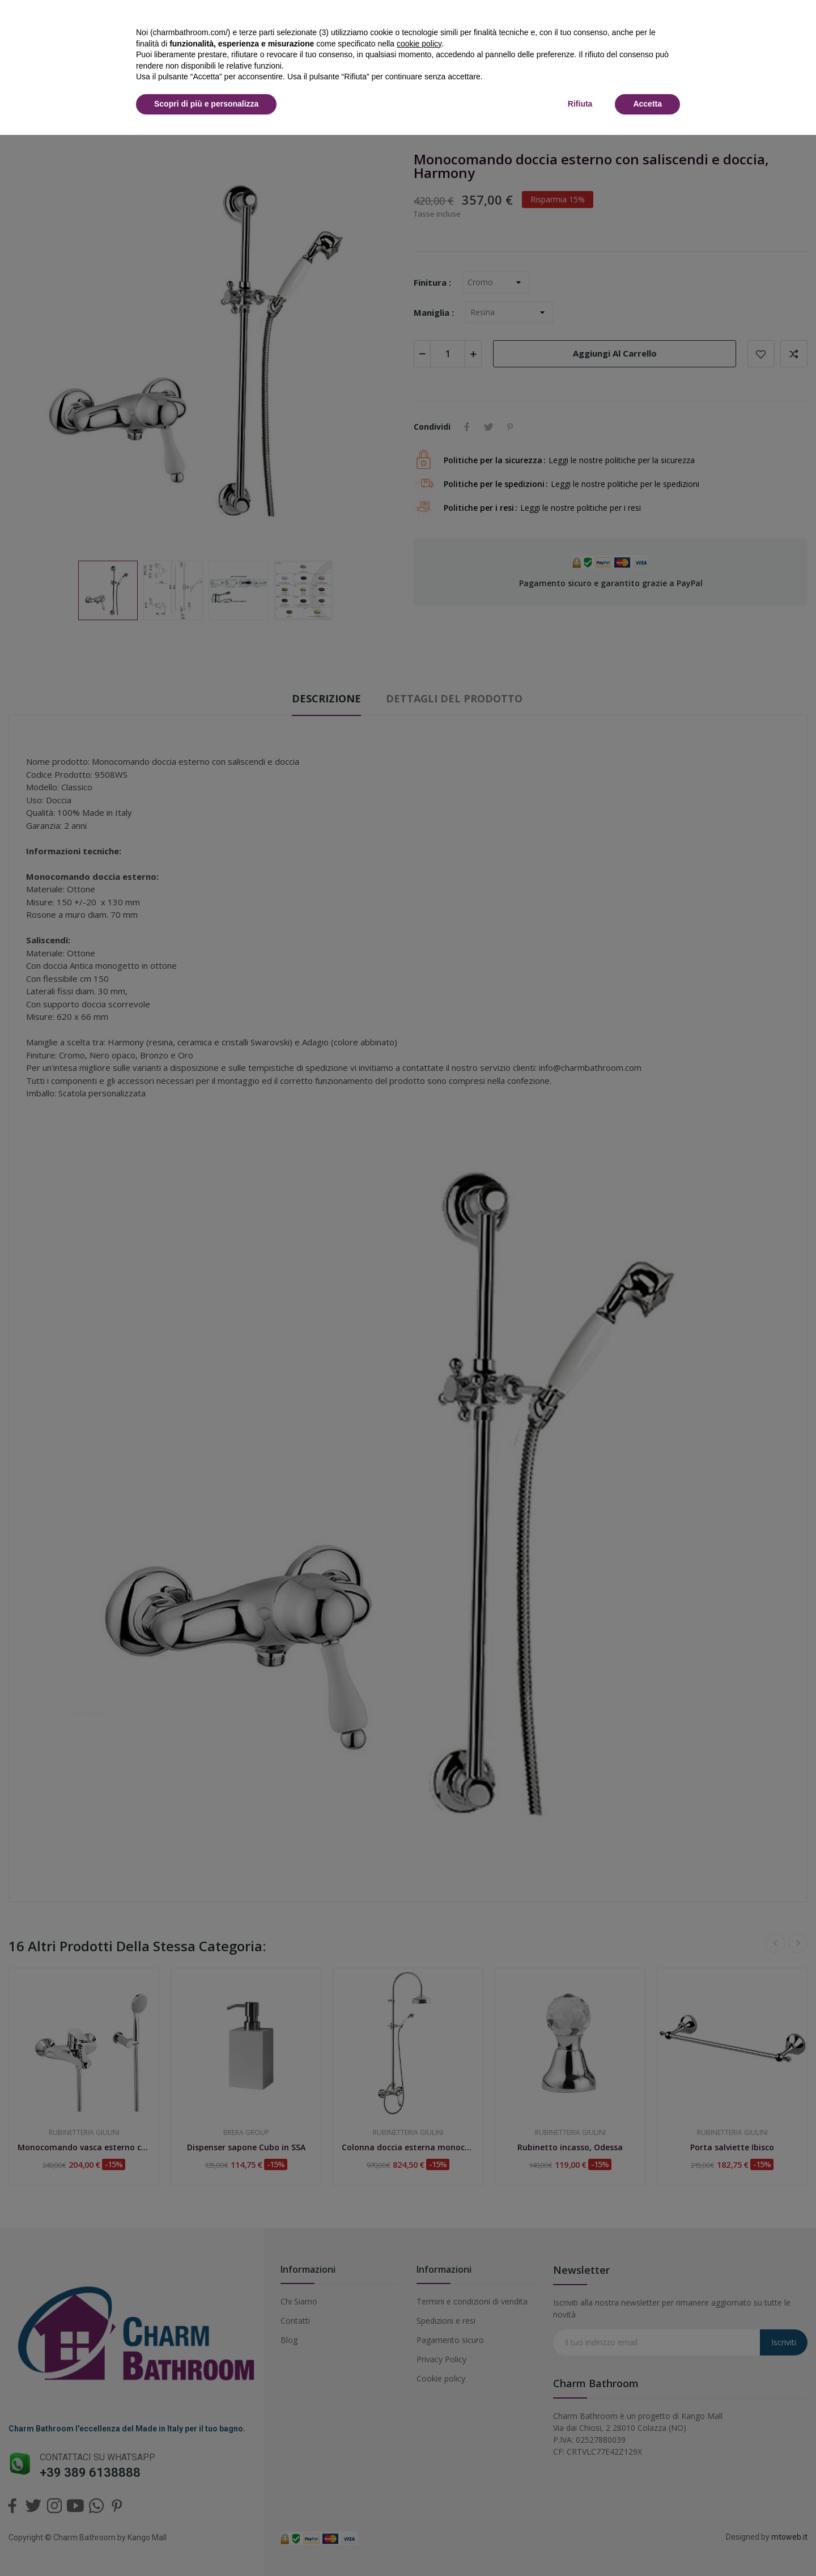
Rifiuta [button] (580, 103)
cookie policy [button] (419, 43)
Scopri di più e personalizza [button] (206, 103)
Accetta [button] (647, 103)
